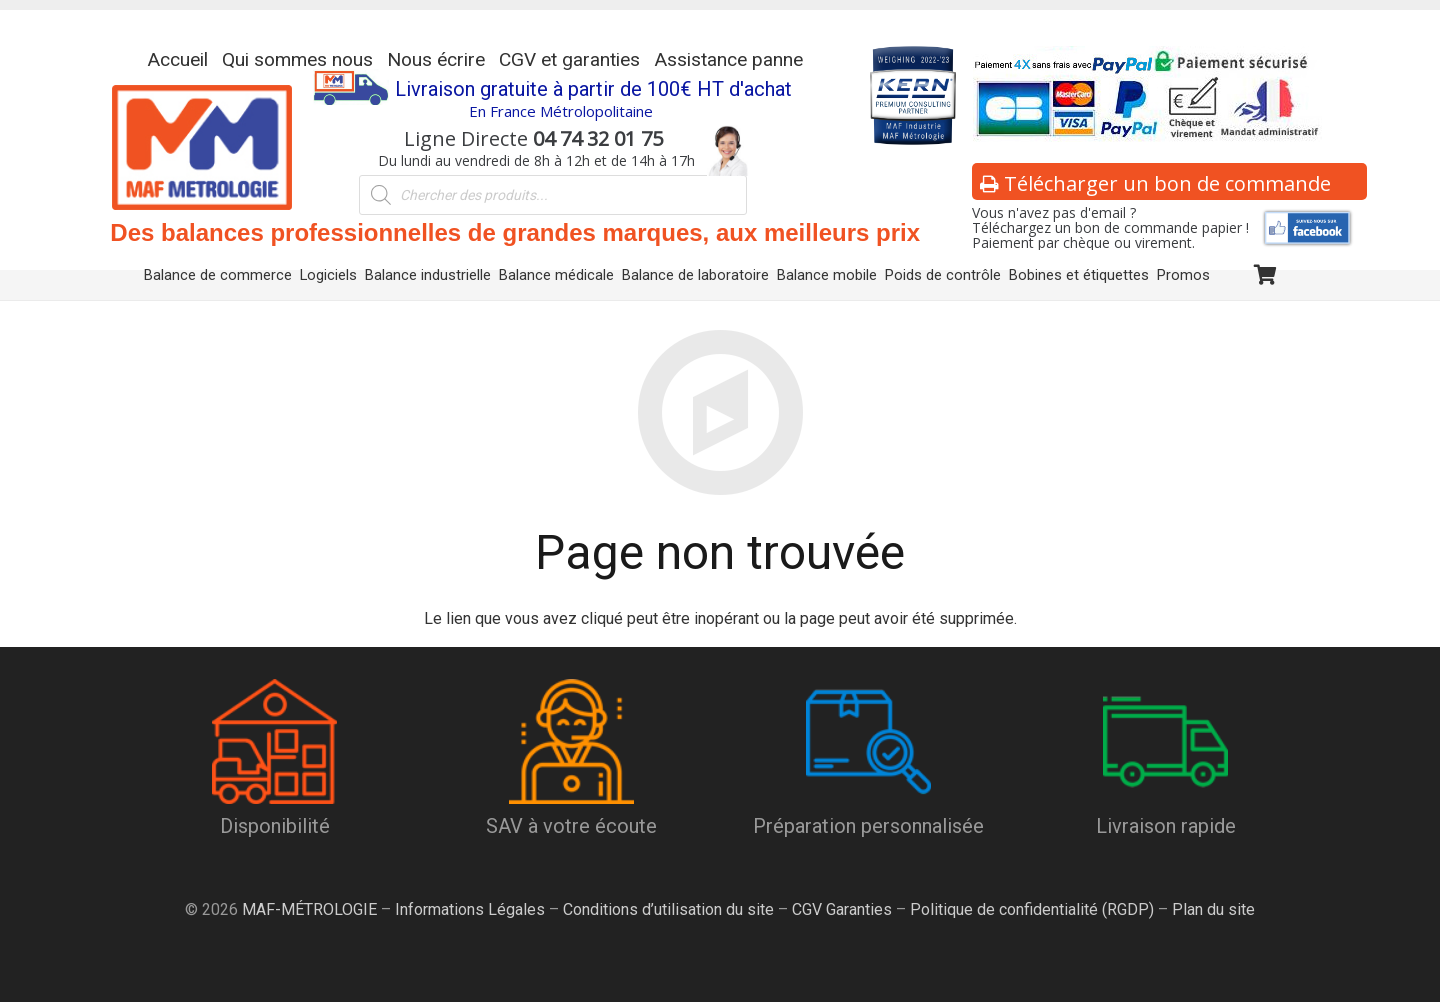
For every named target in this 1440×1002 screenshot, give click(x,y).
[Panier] (1265, 275)
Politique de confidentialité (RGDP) (1032, 909)
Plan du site (1211, 909)
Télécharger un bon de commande (1155, 183)
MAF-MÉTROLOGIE (309, 909)
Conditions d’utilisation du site (668, 909)
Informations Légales (470, 909)
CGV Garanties (842, 909)
